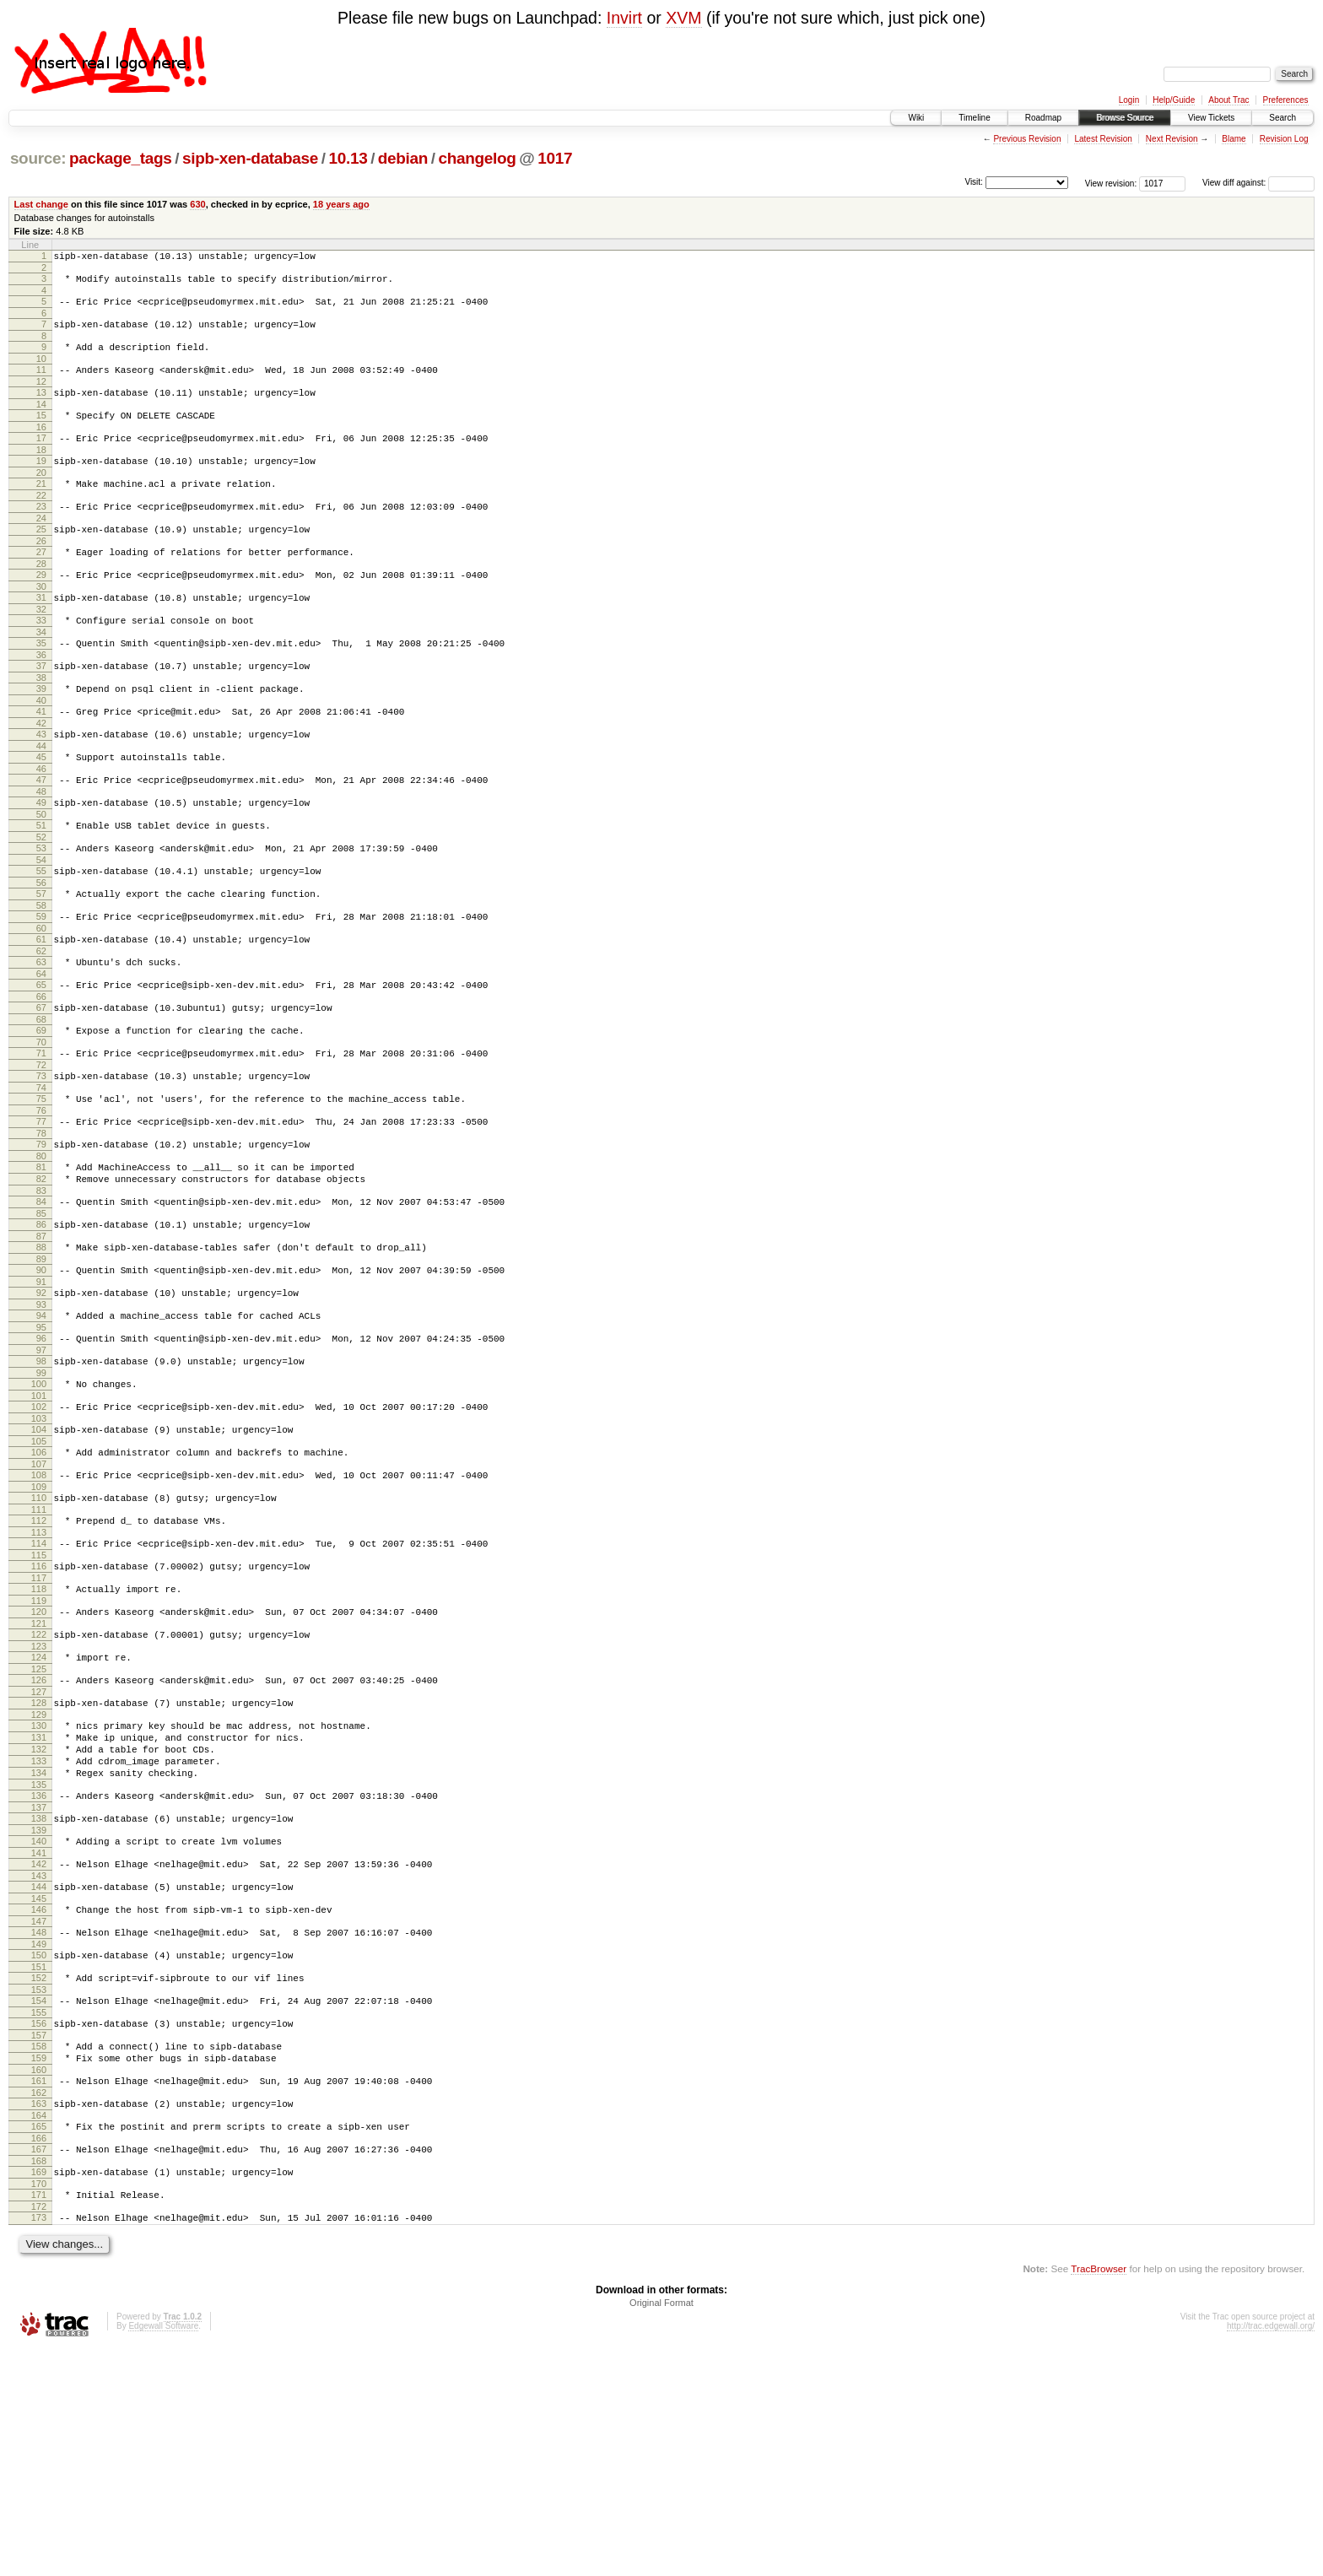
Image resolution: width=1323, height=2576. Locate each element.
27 (41, 585)
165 (38, 2341)
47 (41, 838)
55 (41, 939)
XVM (683, 17)
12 (41, 397)
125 (38, 1828)
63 (41, 1040)
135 (38, 1962)
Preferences (1286, 100)
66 (41, 1080)
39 (41, 737)
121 (38, 1778)
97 (41, 1474)
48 (41, 852)
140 (38, 2023)
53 (41, 914)
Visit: (973, 181)
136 (38, 1973)
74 (41, 1181)
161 (38, 2291)
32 (41, 650)
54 (41, 928)
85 (41, 1322)
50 (41, 877)
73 (41, 1167)
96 (41, 1460)
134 (38, 1947)
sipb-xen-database (250, 158)
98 (41, 1485)
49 (41, 863)
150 (38, 2150)
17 (41, 458)
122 (38, 1789)
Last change (41, 204)
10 (41, 371)
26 (41, 574)
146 (38, 2099)
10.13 (348, 158)
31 (41, 635)
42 (41, 776)
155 (38, 2215)
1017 (554, 158)
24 (41, 548)
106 (38, 1586)
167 (38, 2367)
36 (41, 700)
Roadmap (1043, 117)
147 (38, 2114)
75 (41, 1192)
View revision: (1111, 182)
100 (38, 1510)
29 (41, 610)
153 (38, 2189)
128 (38, 1865)
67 (41, 1091)
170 (38, 2406)
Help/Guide (1174, 100)
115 (38, 1702)
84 (41, 1308)
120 (38, 1763)
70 (41, 1131)
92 (41, 1409)
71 (41, 1142)
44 (41, 802)
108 (38, 1612)
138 (38, 1998)
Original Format (661, 2530)
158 (38, 2251)
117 (38, 1727)
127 (38, 1854)
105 (38, 1575)
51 (41, 888)
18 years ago (341, 204)
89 (41, 1373)
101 (38, 1525)
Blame (1233, 138)
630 (197, 204)
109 (38, 1626)
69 (41, 1116)
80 (41, 1257)
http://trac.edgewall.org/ (1271, 2553)
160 (38, 2280)
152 (38, 2175)
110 (38, 1637)
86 (41, 1333)
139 (38, 2012)
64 (41, 1055)
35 (41, 686)
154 (38, 2200)
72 (41, 1156)
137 (38, 1987)
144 (38, 2074)
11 (41, 382)
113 (38, 1676)
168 (38, 2381)
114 (38, 1687)
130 (38, 1890)
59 (41, 990)
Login (1129, 100)
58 (41, 979)
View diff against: (1258, 182)
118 (38, 1738)
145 (38, 2088)
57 (41, 964)
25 (41, 559)
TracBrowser (1098, 2496)
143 (38, 2063)
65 (41, 1066)
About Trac (1228, 100)
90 (41, 1384)
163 (38, 2316)
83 (41, 1297)
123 (38, 1803)
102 (38, 1536)
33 (41, 661)
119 (38, 1752)
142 (38, 2049)
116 (38, 1713)
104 (38, 1561)
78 (41, 1232)
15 (41, 433)
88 (41, 1358)
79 (41, 1243)
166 (38, 2356)
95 (41, 1449)
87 (41, 1347)
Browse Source (1124, 117)
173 (38, 2443)
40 (41, 751)
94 (41, 1434)
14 (41, 422)
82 (41, 1282)
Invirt (624, 17)
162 (38, 2305)
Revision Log (1284, 138)
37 (41, 711)
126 (38, 1839)
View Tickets (1211, 117)
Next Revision (1172, 138)
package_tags (120, 158)
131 (38, 1904)
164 (38, 2330)
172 (38, 2432)
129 (38, 1879)
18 (41, 472)
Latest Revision (1102, 138)
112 (38, 1662)
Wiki (916, 117)
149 (38, 2139)
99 (41, 1499)
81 (41, 1268)
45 (41, 812)
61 (41, 1015)
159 (38, 2265)
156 (38, 2226)
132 (38, 1919)
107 (38, 1601)
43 (41, 787)
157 (38, 2240)
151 (38, 2164)
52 (41, 903)
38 (41, 726)
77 (41, 1217)
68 (41, 1105)
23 (41, 534)
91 (41, 1398)
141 (38, 2038)
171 (38, 2417)
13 (41, 407)
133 (38, 1933)
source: (38, 158)
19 (41, 483)
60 (41, 1004)
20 (41, 498)
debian (403, 158)
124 (38, 1814)
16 (41, 447)
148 (38, 2125)
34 (41, 675)
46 (41, 827)
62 (41, 1029)
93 (41, 1423)
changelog (477, 158)
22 (41, 523)
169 (38, 2392)
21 (41, 509)
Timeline (974, 117)
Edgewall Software (163, 2553)
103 (38, 1550)
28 (41, 599)
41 (41, 762)
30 (41, 624)
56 (41, 953)
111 (38, 1651)
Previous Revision (1027, 138)
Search (1282, 117)
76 (41, 1207)
